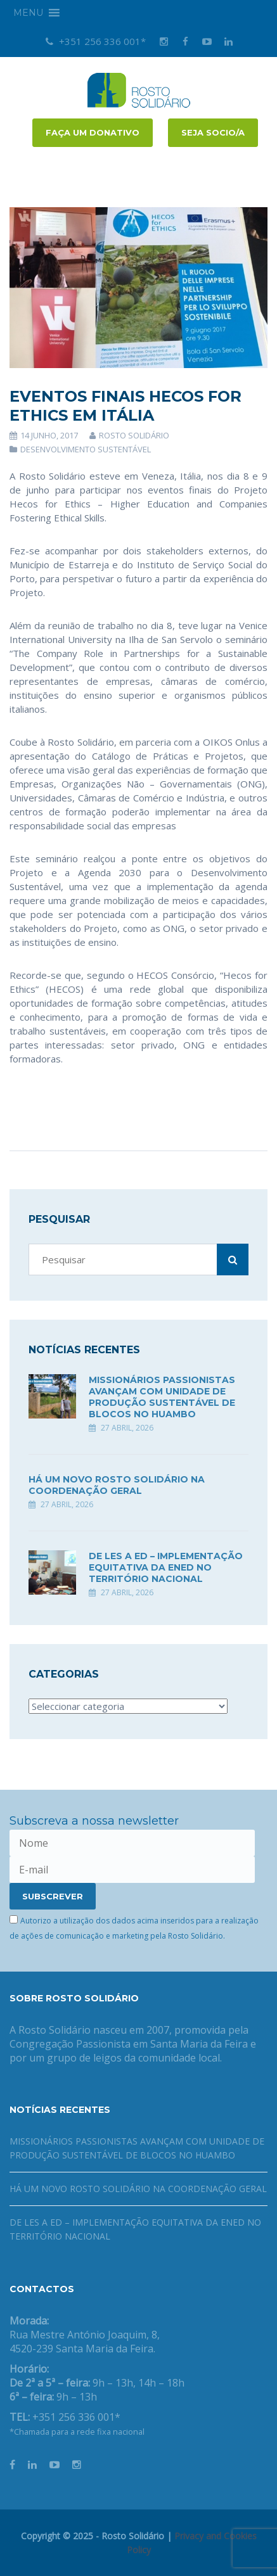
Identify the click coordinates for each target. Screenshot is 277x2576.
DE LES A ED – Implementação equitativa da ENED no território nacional (166, 1567)
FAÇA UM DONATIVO (92, 132)
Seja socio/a (213, 132)
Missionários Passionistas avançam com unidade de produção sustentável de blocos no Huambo (162, 1397)
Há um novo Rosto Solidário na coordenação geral (117, 1485)
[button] (28, 12)
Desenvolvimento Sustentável (85, 449)
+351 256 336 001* (96, 41)
